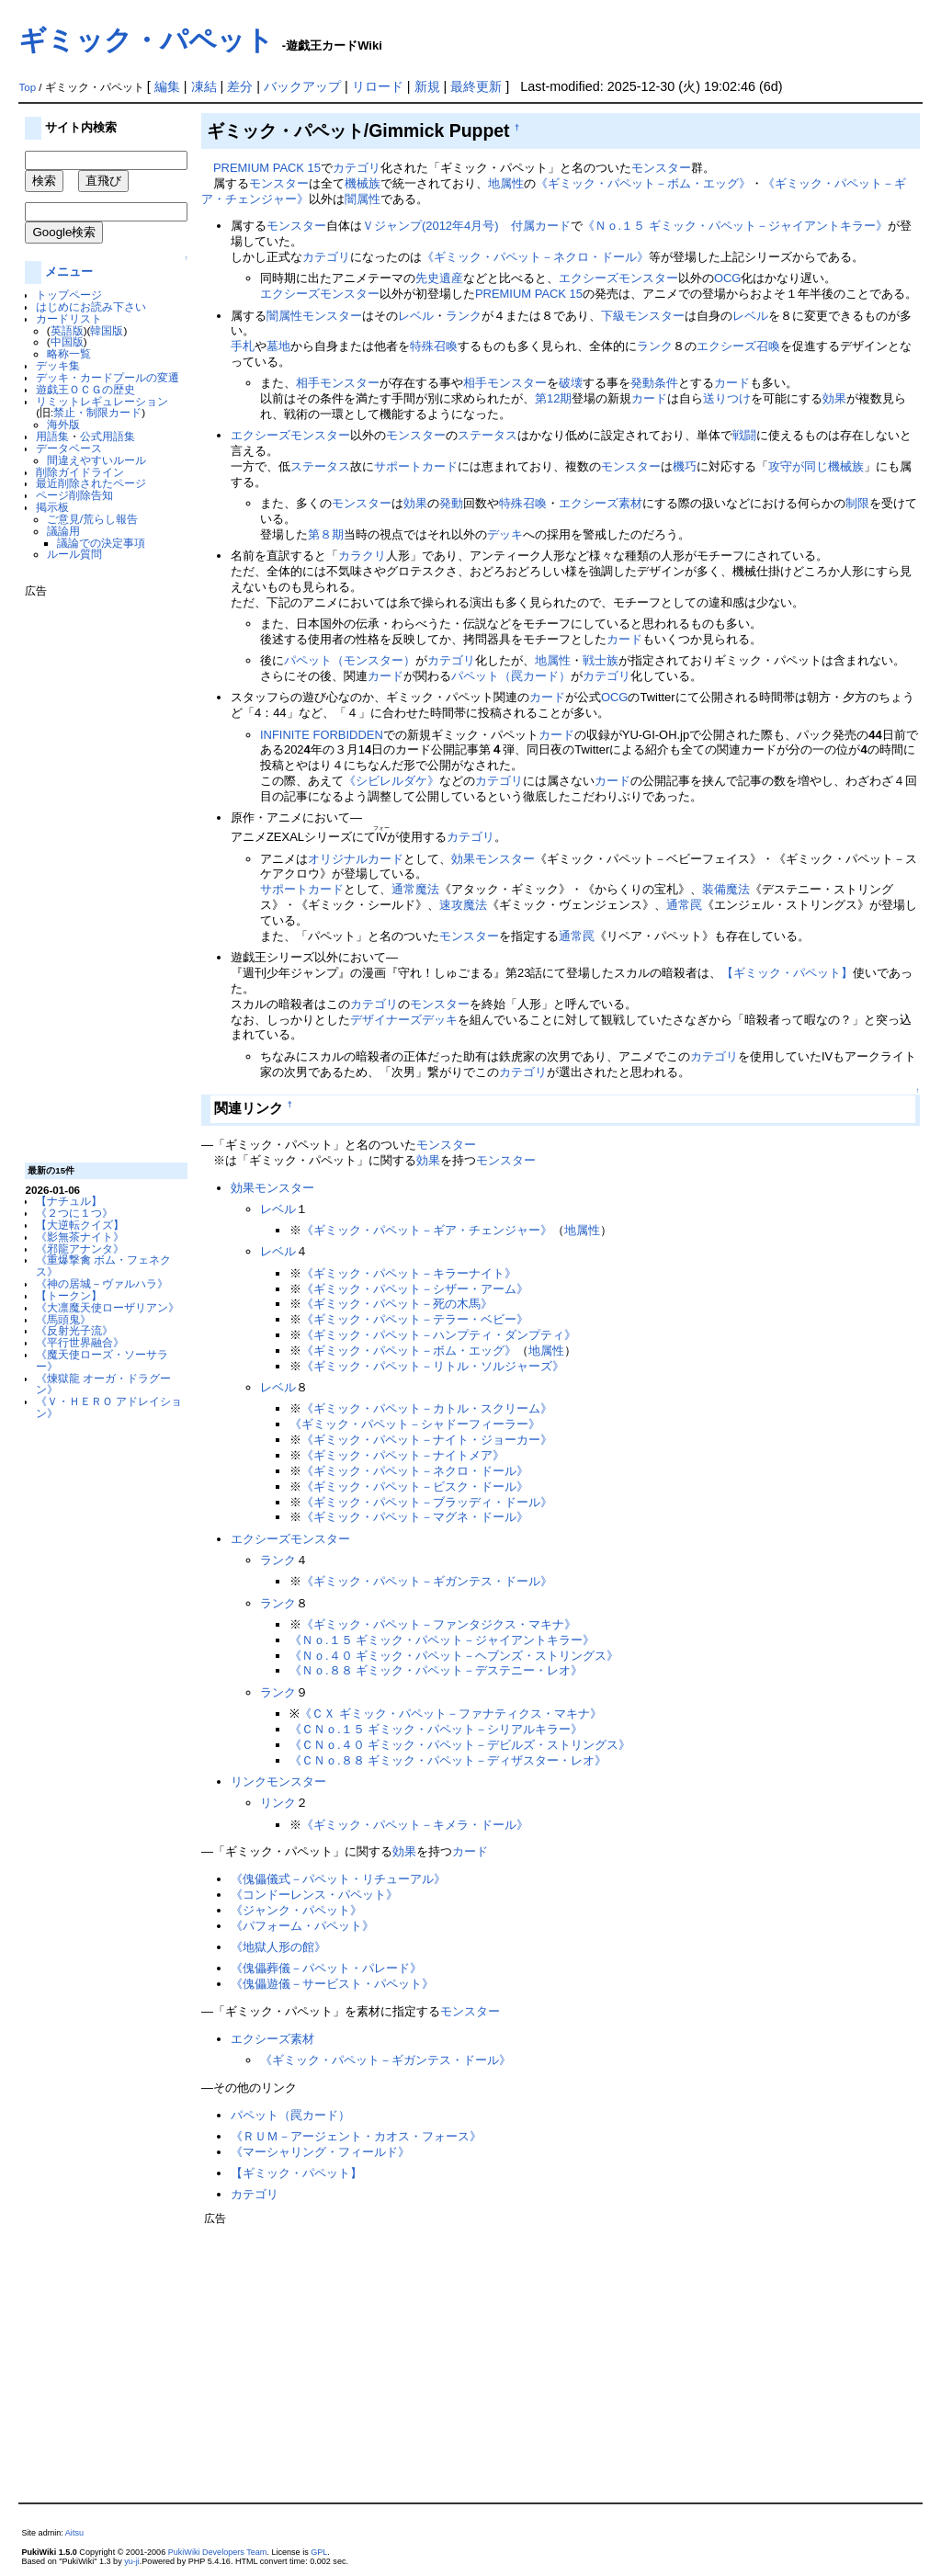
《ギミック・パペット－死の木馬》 (397, 1304)
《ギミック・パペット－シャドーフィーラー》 (414, 1424)
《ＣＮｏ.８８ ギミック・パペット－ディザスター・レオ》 (448, 1760)
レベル (416, 316)
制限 (857, 503)
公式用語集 (107, 436)
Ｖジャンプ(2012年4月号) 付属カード (466, 226)
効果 (834, 398)
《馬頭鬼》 (63, 1319)
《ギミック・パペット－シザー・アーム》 (414, 1289)
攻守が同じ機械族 (816, 466)
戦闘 (744, 435)
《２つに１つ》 (74, 1213)
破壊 (571, 383)
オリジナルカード (355, 859)
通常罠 (684, 905)
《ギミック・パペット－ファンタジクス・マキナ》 (438, 1624)
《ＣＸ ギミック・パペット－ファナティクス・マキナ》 (451, 1713)
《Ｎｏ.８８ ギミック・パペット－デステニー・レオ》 (436, 1670)
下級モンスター (643, 316)
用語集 (52, 436)
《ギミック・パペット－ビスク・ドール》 (414, 1486)
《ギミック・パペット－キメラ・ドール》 (414, 1825)
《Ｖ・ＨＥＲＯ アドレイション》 (109, 1407)
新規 (427, 86)
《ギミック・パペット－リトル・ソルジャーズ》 (432, 1366)
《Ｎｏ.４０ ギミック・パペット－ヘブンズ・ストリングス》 (453, 1655)
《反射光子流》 (74, 1330)
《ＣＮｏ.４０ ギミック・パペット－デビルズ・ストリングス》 (459, 1745)
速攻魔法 (463, 905)
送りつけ (727, 398)
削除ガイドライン (80, 472)
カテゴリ (356, 168)
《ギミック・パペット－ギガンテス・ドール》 (426, 1581)
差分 (240, 86)
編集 (167, 86)
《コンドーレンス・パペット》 (314, 1894)
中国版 (67, 341)
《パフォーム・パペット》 (302, 1926)
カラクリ (362, 555)
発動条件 (654, 383)
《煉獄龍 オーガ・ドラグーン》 (103, 1384)
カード (732, 383)
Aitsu (74, 2532)
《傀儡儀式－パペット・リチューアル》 (338, 1879)
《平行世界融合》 (80, 1342)
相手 (308, 383)
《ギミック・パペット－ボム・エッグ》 (643, 183)
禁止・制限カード (97, 412)
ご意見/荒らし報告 (92, 519)
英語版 (67, 330)
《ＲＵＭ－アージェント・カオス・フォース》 (356, 2136)
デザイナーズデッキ (404, 1020)
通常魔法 (415, 889)
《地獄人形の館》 (278, 1947)
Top (27, 87)
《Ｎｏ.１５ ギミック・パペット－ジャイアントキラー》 (735, 226)
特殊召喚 (434, 346)
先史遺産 (439, 278)
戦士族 (600, 660)
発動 (451, 503)
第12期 (553, 398)
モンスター (661, 168)
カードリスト (69, 318)
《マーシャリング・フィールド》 (320, 2152)
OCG (728, 278)
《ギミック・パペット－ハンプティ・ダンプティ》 (438, 1335)
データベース (69, 448)
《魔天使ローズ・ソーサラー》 (102, 1360)
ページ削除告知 (74, 495)
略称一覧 (69, 353)
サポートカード (416, 466)
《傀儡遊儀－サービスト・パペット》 (332, 1984)
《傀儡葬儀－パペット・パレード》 (326, 1968)
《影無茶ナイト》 (80, 1237)
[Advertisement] (98, 873)
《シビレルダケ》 (391, 781)
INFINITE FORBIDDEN (321, 735)
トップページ (69, 295)
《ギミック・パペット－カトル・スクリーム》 (426, 1408)
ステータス (487, 435)
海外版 (63, 424)
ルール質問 (74, 554)
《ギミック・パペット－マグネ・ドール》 (414, 1517)
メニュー (69, 271)
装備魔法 (726, 889)
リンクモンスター (278, 1781)
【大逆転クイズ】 (80, 1225)
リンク (278, 1803)
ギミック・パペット (146, 40)
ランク (464, 316)
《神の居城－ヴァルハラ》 (102, 1283)
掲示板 (52, 507)
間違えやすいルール (96, 460)
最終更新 (476, 86)
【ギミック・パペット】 (787, 973)
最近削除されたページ (91, 483)
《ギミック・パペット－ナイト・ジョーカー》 (426, 1440)
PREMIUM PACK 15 (267, 168)
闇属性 (362, 199)
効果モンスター (493, 859)
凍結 (204, 86)
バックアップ (302, 86)
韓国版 (106, 330)
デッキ (505, 534)
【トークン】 (69, 1295)
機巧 (685, 466)
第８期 (326, 534)
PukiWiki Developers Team (217, 2552)
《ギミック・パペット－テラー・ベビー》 (414, 1319)
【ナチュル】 (69, 1201)
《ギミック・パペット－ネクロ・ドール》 (535, 257)
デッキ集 (58, 365)
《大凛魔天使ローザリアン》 (107, 1307)
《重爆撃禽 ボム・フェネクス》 (103, 1265)
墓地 (278, 346)
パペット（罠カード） (511, 676)
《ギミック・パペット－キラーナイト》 (408, 1273)
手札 (243, 346)
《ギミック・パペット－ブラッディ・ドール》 (426, 1502)
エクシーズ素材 (600, 503)
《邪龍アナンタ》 (80, 1248)
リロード (377, 86)
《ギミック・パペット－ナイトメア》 (403, 1455)
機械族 (362, 183)
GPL (319, 2552)
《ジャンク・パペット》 (296, 1910)
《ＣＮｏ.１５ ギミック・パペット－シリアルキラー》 (436, 1729)
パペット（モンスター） (349, 660)
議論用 (63, 531)
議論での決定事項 (101, 543)
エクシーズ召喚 (738, 346)
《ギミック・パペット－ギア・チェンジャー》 (426, 1230)
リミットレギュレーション (102, 401)
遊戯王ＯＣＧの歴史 (85, 389)
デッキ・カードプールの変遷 (107, 377)
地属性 (506, 183)
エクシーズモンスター (618, 278)
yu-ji (132, 2561)
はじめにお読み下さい (91, 306)
